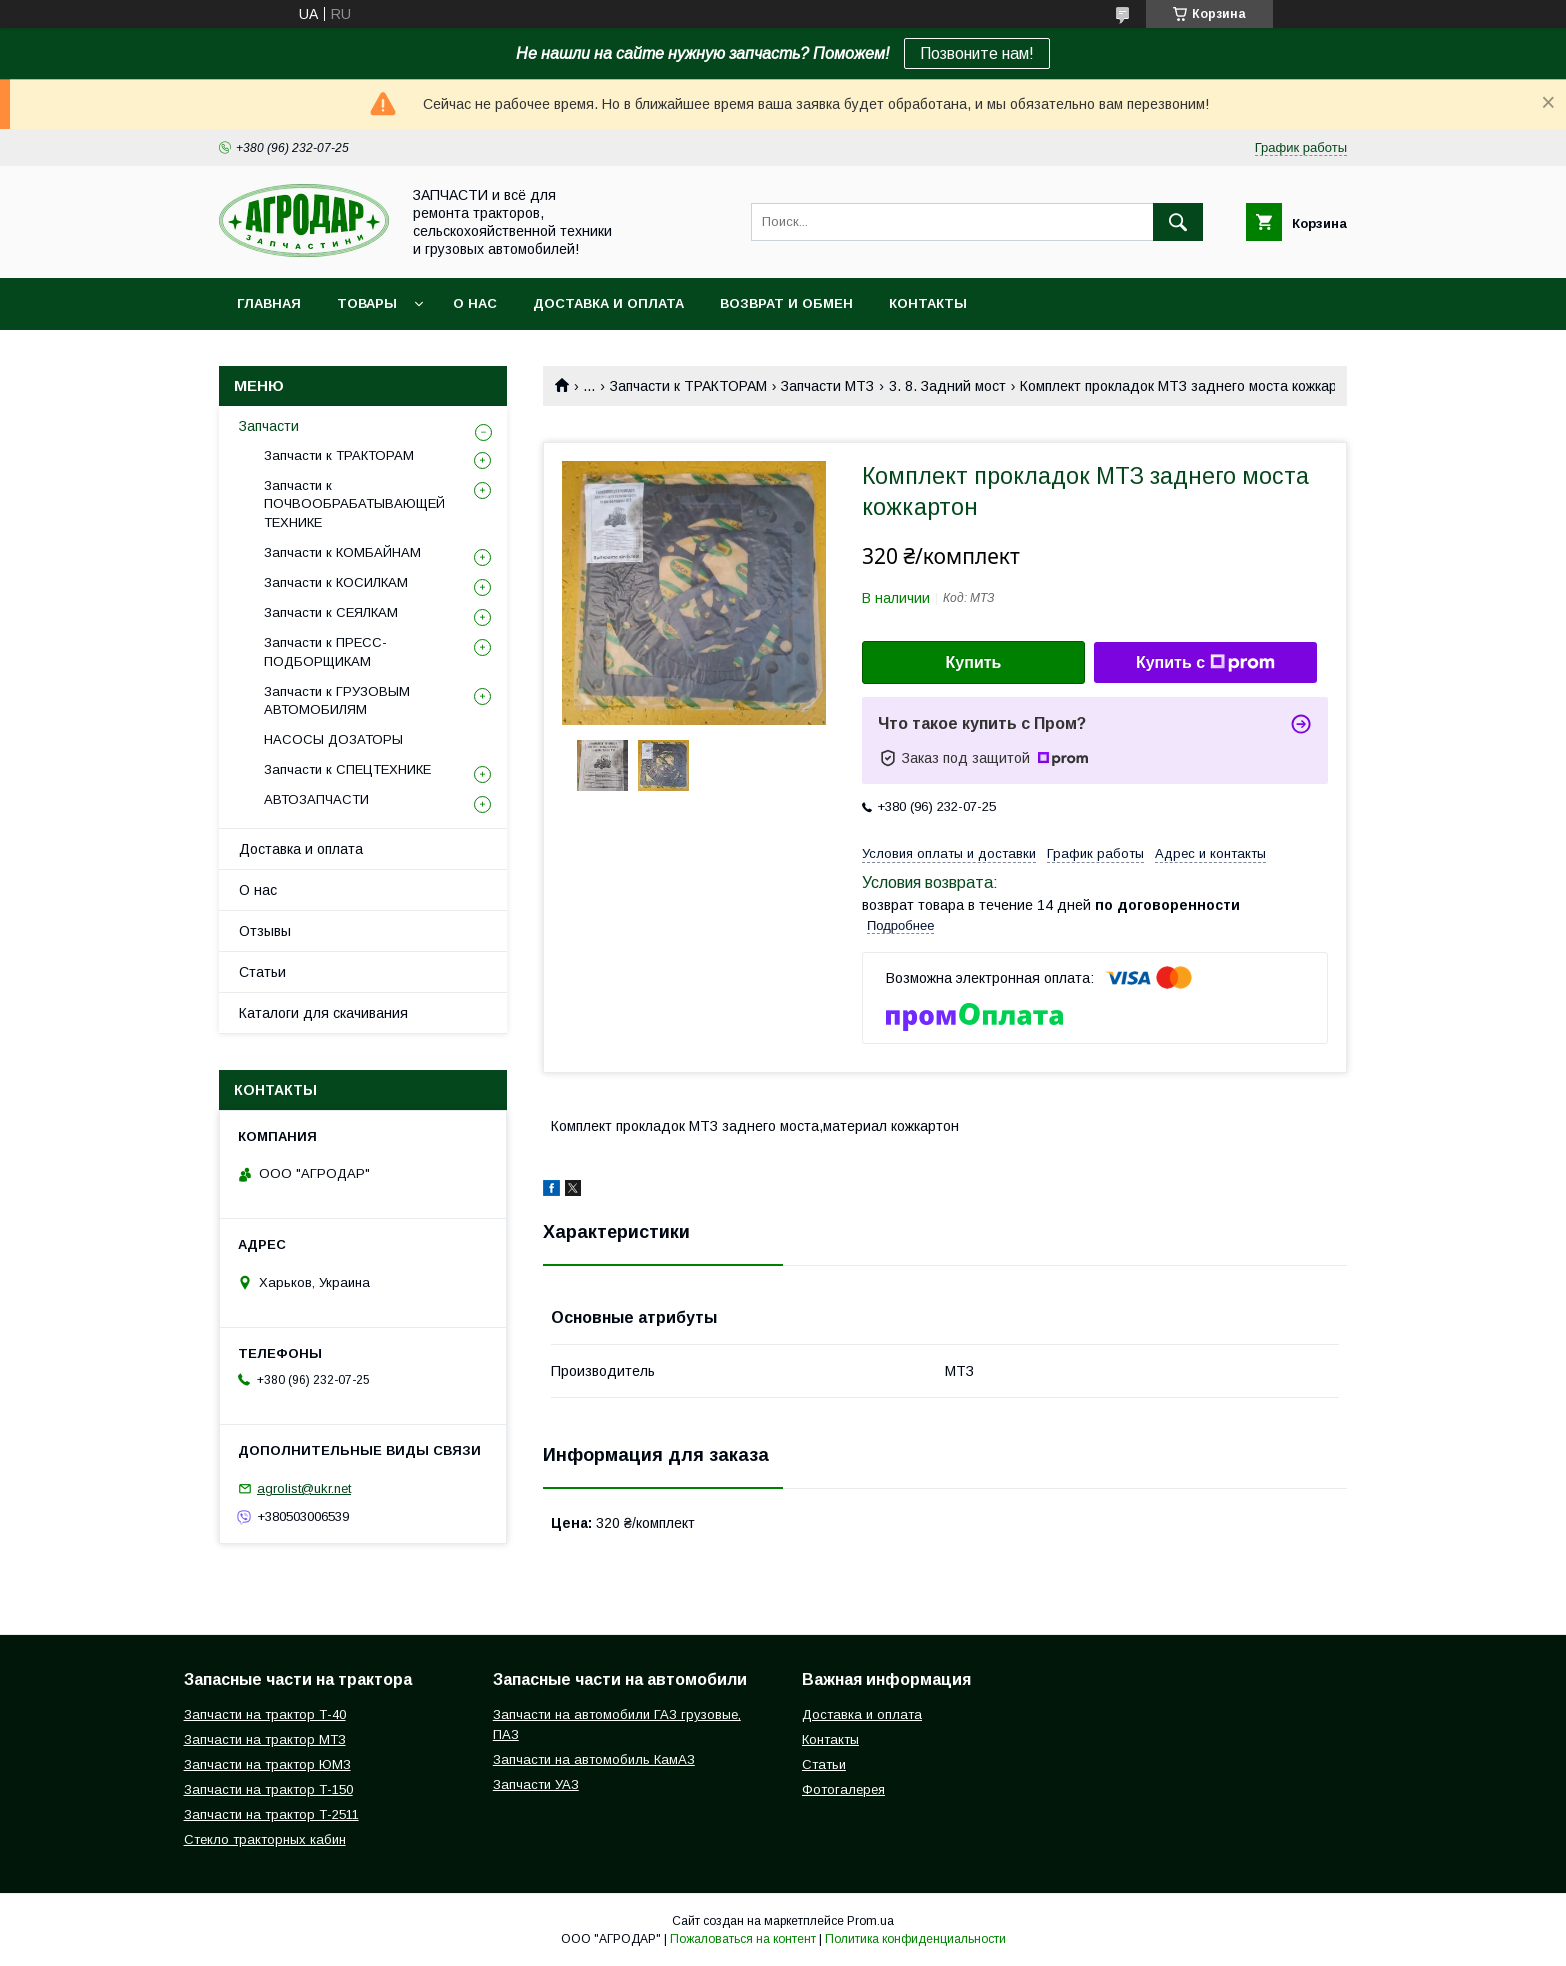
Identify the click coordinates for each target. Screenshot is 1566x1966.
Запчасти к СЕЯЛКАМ (331, 612)
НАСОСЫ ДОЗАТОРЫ (333, 739)
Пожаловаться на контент (743, 1939)
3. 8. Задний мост (947, 386)
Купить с (1205, 663)
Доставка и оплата (608, 303)
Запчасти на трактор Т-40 (265, 1714)
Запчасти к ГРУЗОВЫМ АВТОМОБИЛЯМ (337, 700)
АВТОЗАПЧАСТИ (316, 799)
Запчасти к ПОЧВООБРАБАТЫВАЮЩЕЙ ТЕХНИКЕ (354, 503)
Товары (367, 303)
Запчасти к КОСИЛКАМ (336, 582)
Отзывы (265, 931)
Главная (269, 303)
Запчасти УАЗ (536, 1784)
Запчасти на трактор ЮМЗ (267, 1764)
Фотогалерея (843, 1789)
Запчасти (269, 426)
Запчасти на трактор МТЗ (265, 1739)
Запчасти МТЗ (827, 386)
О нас (475, 303)
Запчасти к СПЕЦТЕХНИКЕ (347, 769)
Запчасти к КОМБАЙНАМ (342, 552)
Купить (974, 662)
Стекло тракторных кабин (265, 1839)
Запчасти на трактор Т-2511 (271, 1814)
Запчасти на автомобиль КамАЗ (594, 1759)
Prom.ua (870, 1921)
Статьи (262, 972)
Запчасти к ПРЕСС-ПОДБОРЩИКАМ (325, 651)
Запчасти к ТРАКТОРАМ (688, 386)
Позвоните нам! (977, 53)
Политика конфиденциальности (915, 1939)
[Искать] (1178, 222)
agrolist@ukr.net (304, 1488)
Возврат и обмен (786, 303)
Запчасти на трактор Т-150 (268, 1789)
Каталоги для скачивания (323, 1013)
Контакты (928, 303)
